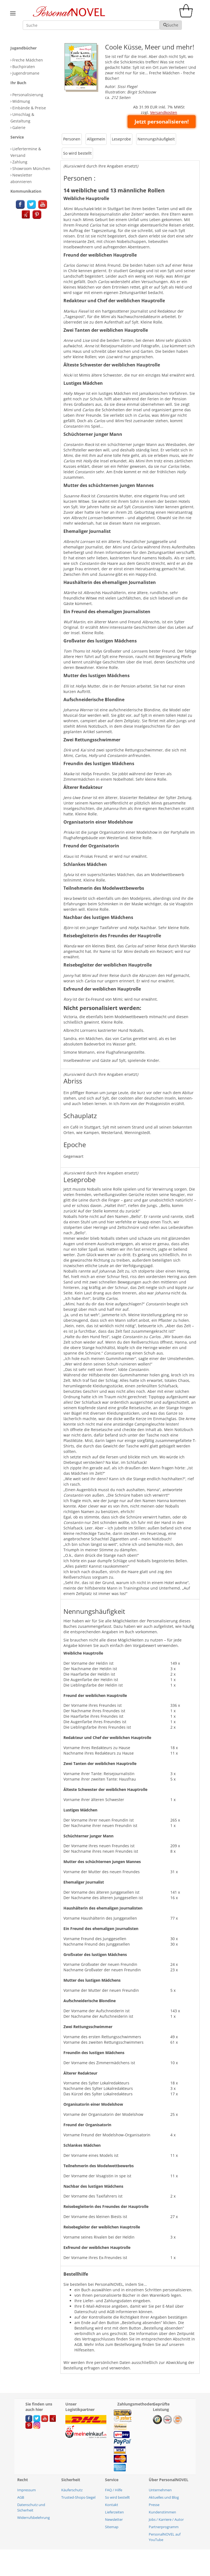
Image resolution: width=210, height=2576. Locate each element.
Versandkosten (163, 112)
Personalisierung (27, 94)
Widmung (21, 101)
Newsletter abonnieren (21, 178)
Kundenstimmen (162, 2512)
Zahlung (19, 162)
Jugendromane (25, 73)
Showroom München (31, 168)
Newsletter (114, 2519)
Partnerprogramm (164, 2526)
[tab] (34, 48)
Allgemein (96, 139)
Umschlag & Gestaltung (22, 118)
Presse (154, 2504)
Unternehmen (160, 2489)
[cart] (187, 16)
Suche (170, 25)
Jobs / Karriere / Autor (166, 2519)
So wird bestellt (77, 153)
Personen (71, 139)
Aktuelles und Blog (164, 2497)
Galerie (18, 127)
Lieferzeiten (114, 2512)
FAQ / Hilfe (113, 2489)
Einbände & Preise (29, 107)
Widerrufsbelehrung (33, 2517)
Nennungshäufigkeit (156, 139)
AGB (20, 2497)
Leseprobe (121, 139)
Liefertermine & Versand (25, 152)
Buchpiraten (23, 66)
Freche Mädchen (27, 60)
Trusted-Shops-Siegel (78, 2497)
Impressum (26, 2489)
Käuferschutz (72, 2489)
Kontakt (111, 2504)
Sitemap (111, 2526)
